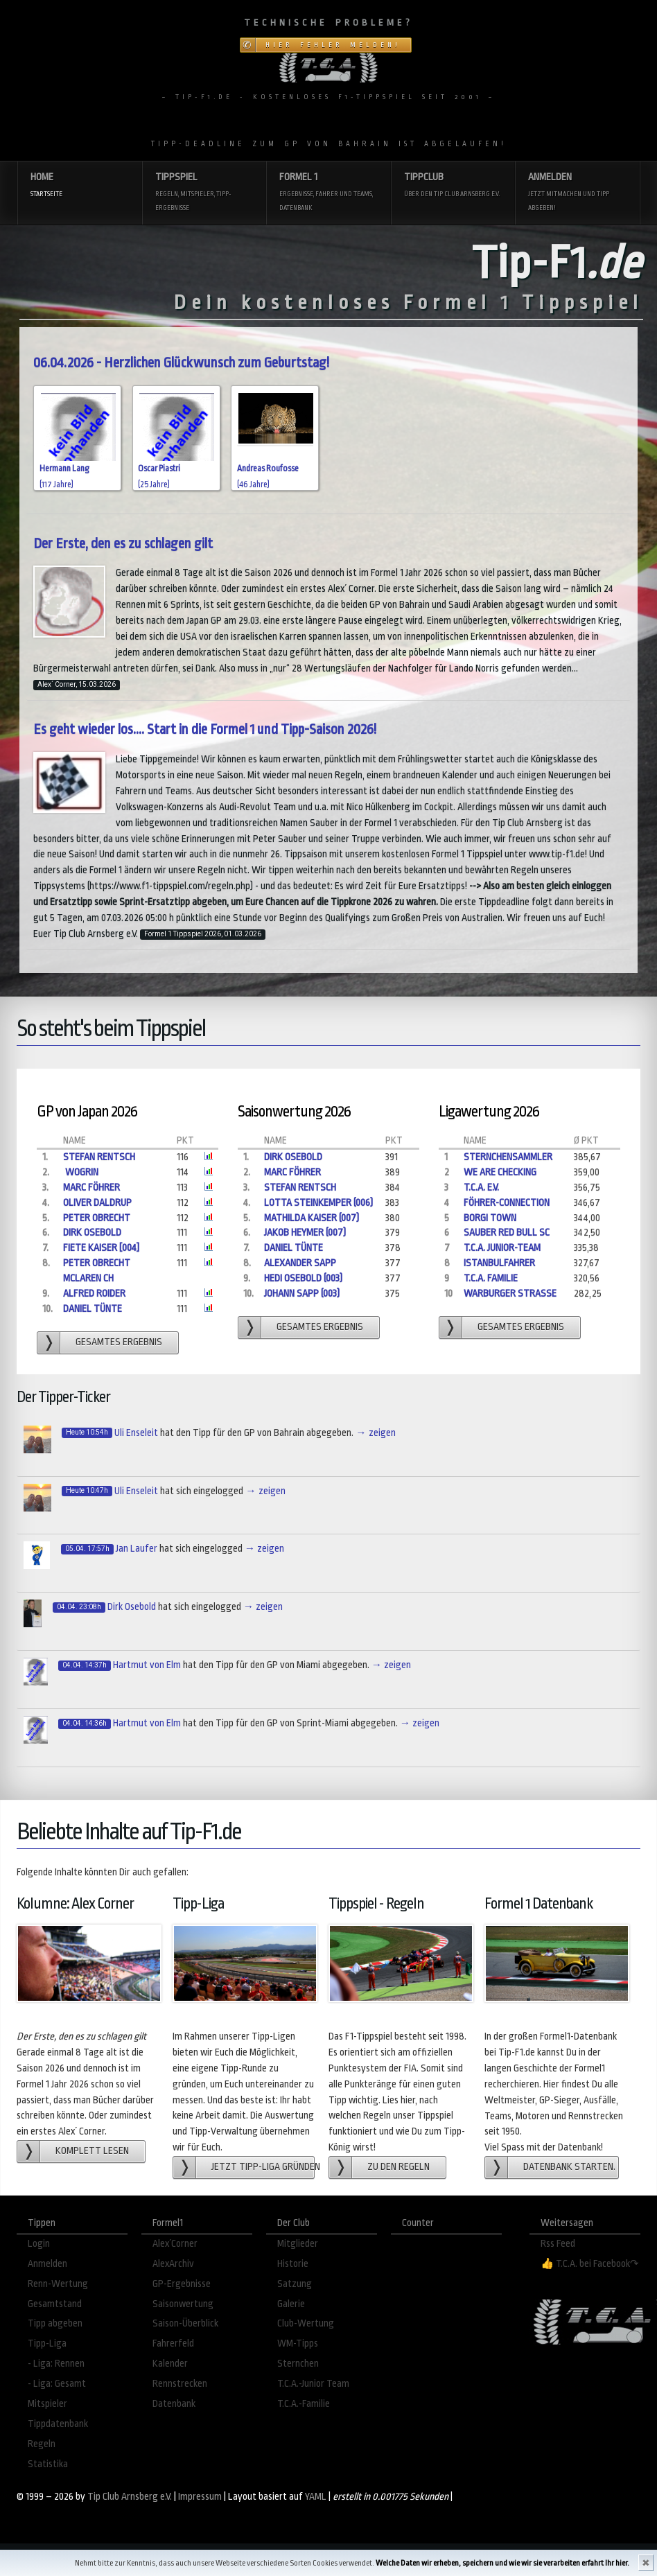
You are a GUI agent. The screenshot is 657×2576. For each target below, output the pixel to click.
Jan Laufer (136, 1548)
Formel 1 (328, 193)
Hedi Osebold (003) (303, 1278)
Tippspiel (204, 193)
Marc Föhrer (91, 1187)
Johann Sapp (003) (302, 1293)
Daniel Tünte (92, 1309)
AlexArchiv (173, 2264)
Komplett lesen (92, 2151)
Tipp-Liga (47, 2343)
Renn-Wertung (58, 2284)
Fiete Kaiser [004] (101, 1248)
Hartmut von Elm (147, 1665)
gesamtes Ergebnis (119, 1342)
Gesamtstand (55, 2304)
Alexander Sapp (300, 1263)
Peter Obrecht (96, 1218)
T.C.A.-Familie (303, 2404)
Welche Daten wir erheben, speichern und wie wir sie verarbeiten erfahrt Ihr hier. (502, 2563)
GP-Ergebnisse (181, 2284)
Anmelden (577, 193)
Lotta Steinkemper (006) (318, 1203)
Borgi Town (490, 1218)
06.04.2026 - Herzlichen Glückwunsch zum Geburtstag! (181, 363)
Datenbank (173, 2404)
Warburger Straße (510, 1293)
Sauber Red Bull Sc (507, 1232)
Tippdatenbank (58, 2424)
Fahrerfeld (173, 2343)
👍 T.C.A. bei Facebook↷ (590, 2264)
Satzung (294, 2284)
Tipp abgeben (55, 2323)
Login (39, 2244)
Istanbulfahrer (499, 1263)
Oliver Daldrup (97, 1203)
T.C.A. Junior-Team (502, 1248)
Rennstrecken (179, 2384)
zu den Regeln (398, 2167)
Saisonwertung (182, 2304)
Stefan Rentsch (99, 1157)
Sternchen (298, 2363)
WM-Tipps (297, 2343)
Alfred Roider (94, 1293)
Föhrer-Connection (507, 1203)
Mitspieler (47, 2404)
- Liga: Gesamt (57, 2384)
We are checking (500, 1172)
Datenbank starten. (569, 2167)
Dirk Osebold (92, 1232)
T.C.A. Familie (491, 1278)
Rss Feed (558, 2244)
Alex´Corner (175, 2244)
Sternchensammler (508, 1157)
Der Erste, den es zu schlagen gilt (123, 544)
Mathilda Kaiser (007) (311, 1218)
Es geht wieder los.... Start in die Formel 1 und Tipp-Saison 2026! (204, 729)
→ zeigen (375, 1433)
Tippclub (453, 186)
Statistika (48, 2464)
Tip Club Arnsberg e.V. (129, 2497)
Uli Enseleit (136, 1433)
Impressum (200, 2497)
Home (79, 186)
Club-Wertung (305, 2323)
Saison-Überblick (185, 2323)
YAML (315, 2497)
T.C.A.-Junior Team (313, 2384)
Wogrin (80, 1172)
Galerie (291, 2304)
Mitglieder (297, 2244)
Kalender (170, 2363)
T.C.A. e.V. (481, 1187)
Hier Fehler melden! (333, 45)
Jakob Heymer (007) (305, 1232)
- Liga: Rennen (56, 2363)
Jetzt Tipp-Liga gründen (263, 2167)
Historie (292, 2264)
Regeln (41, 2444)
